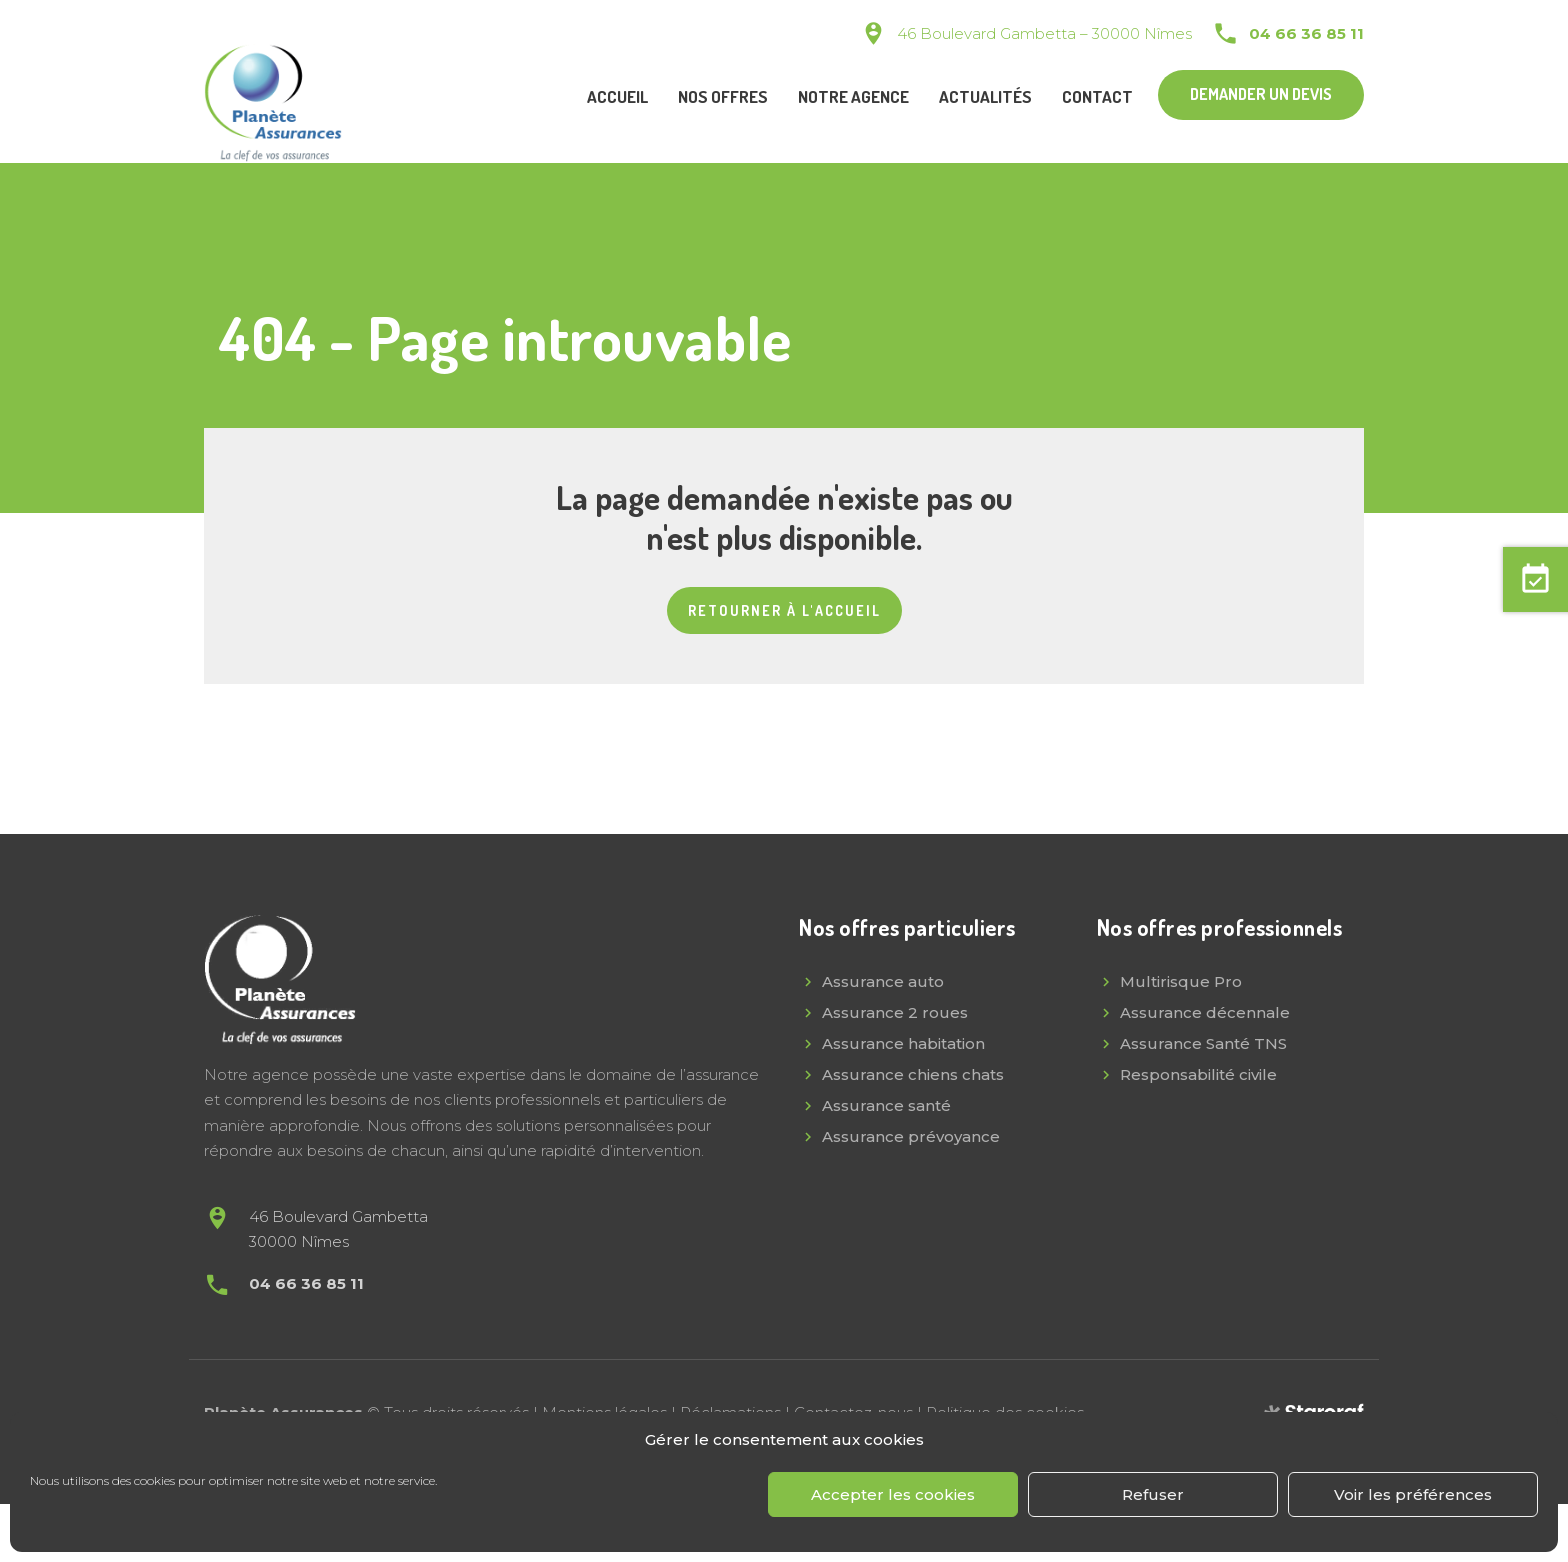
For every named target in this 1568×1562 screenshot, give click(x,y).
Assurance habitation (903, 1043)
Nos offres (723, 96)
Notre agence (853, 96)
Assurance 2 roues (895, 1012)
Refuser (1153, 1494)
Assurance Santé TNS (1203, 1043)
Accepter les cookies (893, 1494)
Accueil (617, 96)
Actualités (985, 96)
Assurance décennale (1205, 1012)
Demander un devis (1261, 94)
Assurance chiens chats (913, 1074)
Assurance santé (886, 1105)
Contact (1097, 96)
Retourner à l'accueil (784, 610)
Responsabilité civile (1198, 1074)
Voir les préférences (1413, 1494)
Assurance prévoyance (911, 1136)
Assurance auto (883, 981)
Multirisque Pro (1181, 981)
